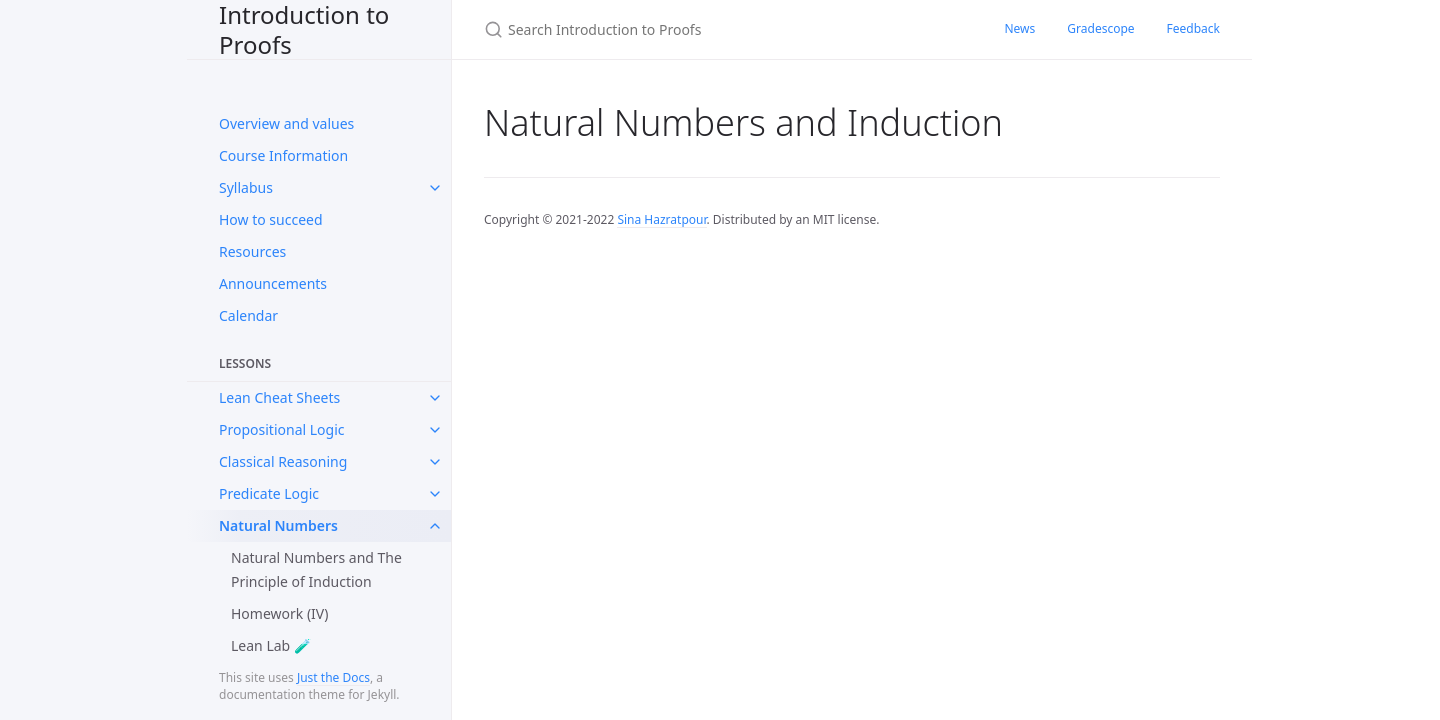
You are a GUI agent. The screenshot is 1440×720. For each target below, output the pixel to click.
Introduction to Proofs (304, 29)
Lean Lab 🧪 (271, 645)
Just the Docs (333, 677)
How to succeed (271, 219)
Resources (252, 251)
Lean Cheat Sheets (279, 397)
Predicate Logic (269, 493)
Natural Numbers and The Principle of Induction (316, 569)
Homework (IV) (279, 613)
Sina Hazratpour (661, 219)
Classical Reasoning (283, 461)
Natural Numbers (278, 525)
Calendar (248, 315)
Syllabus (246, 187)
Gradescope (1100, 28)
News (1019, 28)
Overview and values (286, 123)
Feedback (1193, 28)
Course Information (283, 155)
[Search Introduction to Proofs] (720, 29)
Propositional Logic (281, 429)
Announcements (273, 283)
